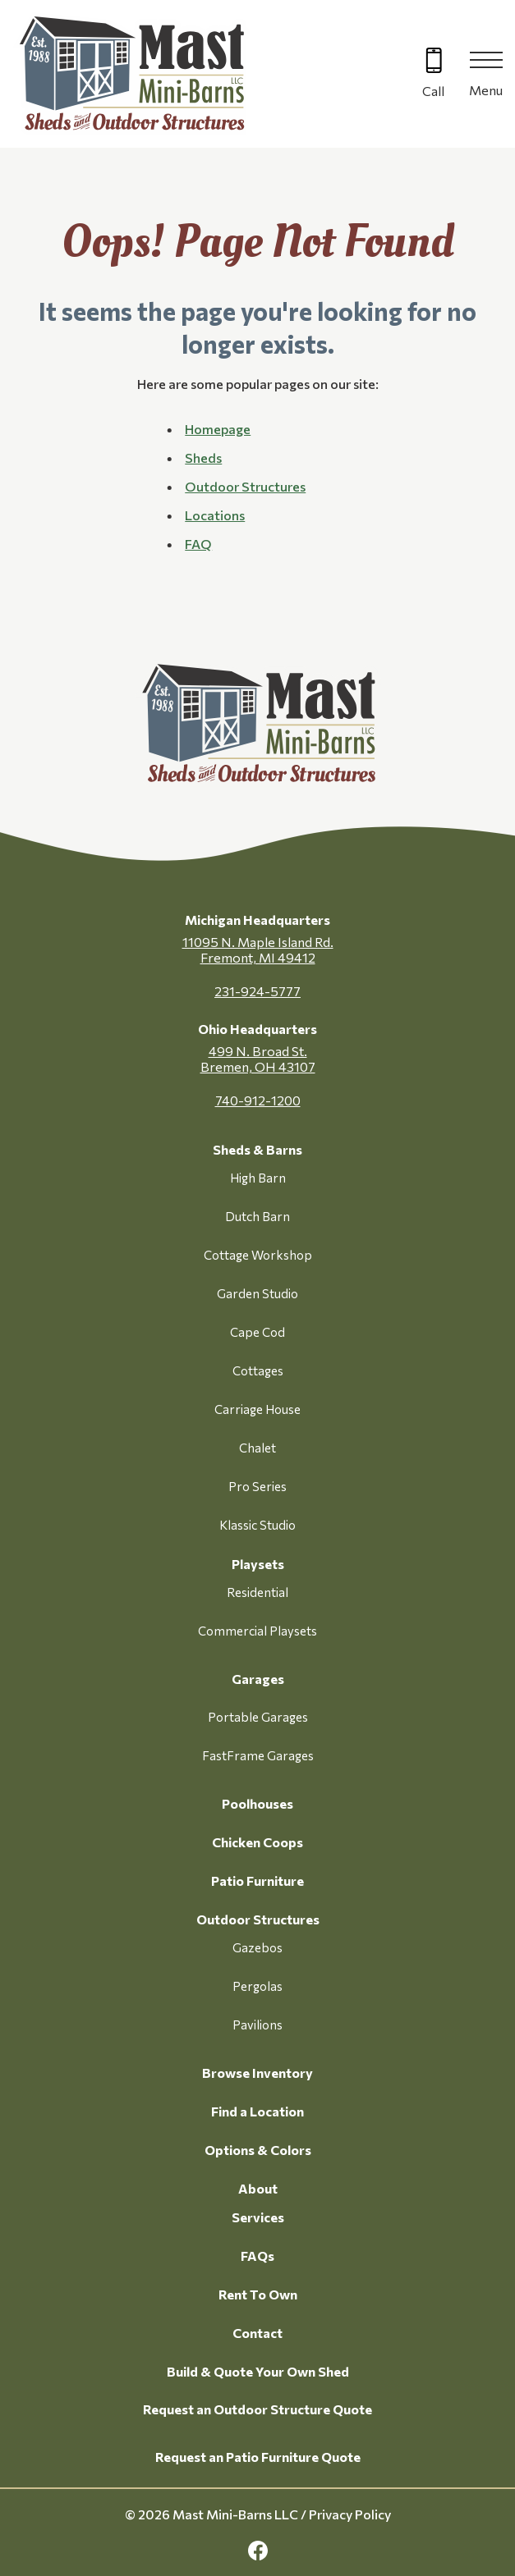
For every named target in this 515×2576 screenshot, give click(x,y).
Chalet (257, 1447)
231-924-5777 (257, 991)
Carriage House (257, 1409)
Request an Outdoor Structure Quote (257, 2409)
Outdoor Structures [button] (245, 486)
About (258, 2188)
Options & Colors (258, 2149)
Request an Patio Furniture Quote (258, 2456)
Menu (486, 90)
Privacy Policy (350, 2514)
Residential (257, 1592)
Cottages (257, 1370)
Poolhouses (257, 1803)
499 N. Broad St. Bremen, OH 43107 (257, 1058)
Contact (257, 2332)
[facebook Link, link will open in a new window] (258, 2551)
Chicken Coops (257, 1842)
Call (433, 90)
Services (258, 2217)
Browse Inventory (257, 2072)
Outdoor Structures (258, 1919)
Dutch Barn (257, 1216)
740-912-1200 (258, 1100)
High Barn (258, 1177)
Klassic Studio (257, 1524)
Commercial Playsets (257, 1630)
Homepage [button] (218, 429)
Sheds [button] (203, 457)
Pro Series (257, 1486)
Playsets (258, 1564)
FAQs (257, 2255)
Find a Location (257, 2111)
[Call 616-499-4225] (433, 74)
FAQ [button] (198, 543)
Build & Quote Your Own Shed (258, 2371)
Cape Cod (257, 1332)
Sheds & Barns (257, 1149)
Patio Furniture (257, 1880)
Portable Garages (258, 1716)
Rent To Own (257, 2294)
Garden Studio (257, 1293)
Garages (258, 1678)
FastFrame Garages (258, 1755)
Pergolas (257, 1986)
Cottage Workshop (258, 1254)
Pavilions (257, 2024)
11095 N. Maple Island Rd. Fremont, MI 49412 (257, 949)
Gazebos (257, 1947)
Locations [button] (215, 515)
